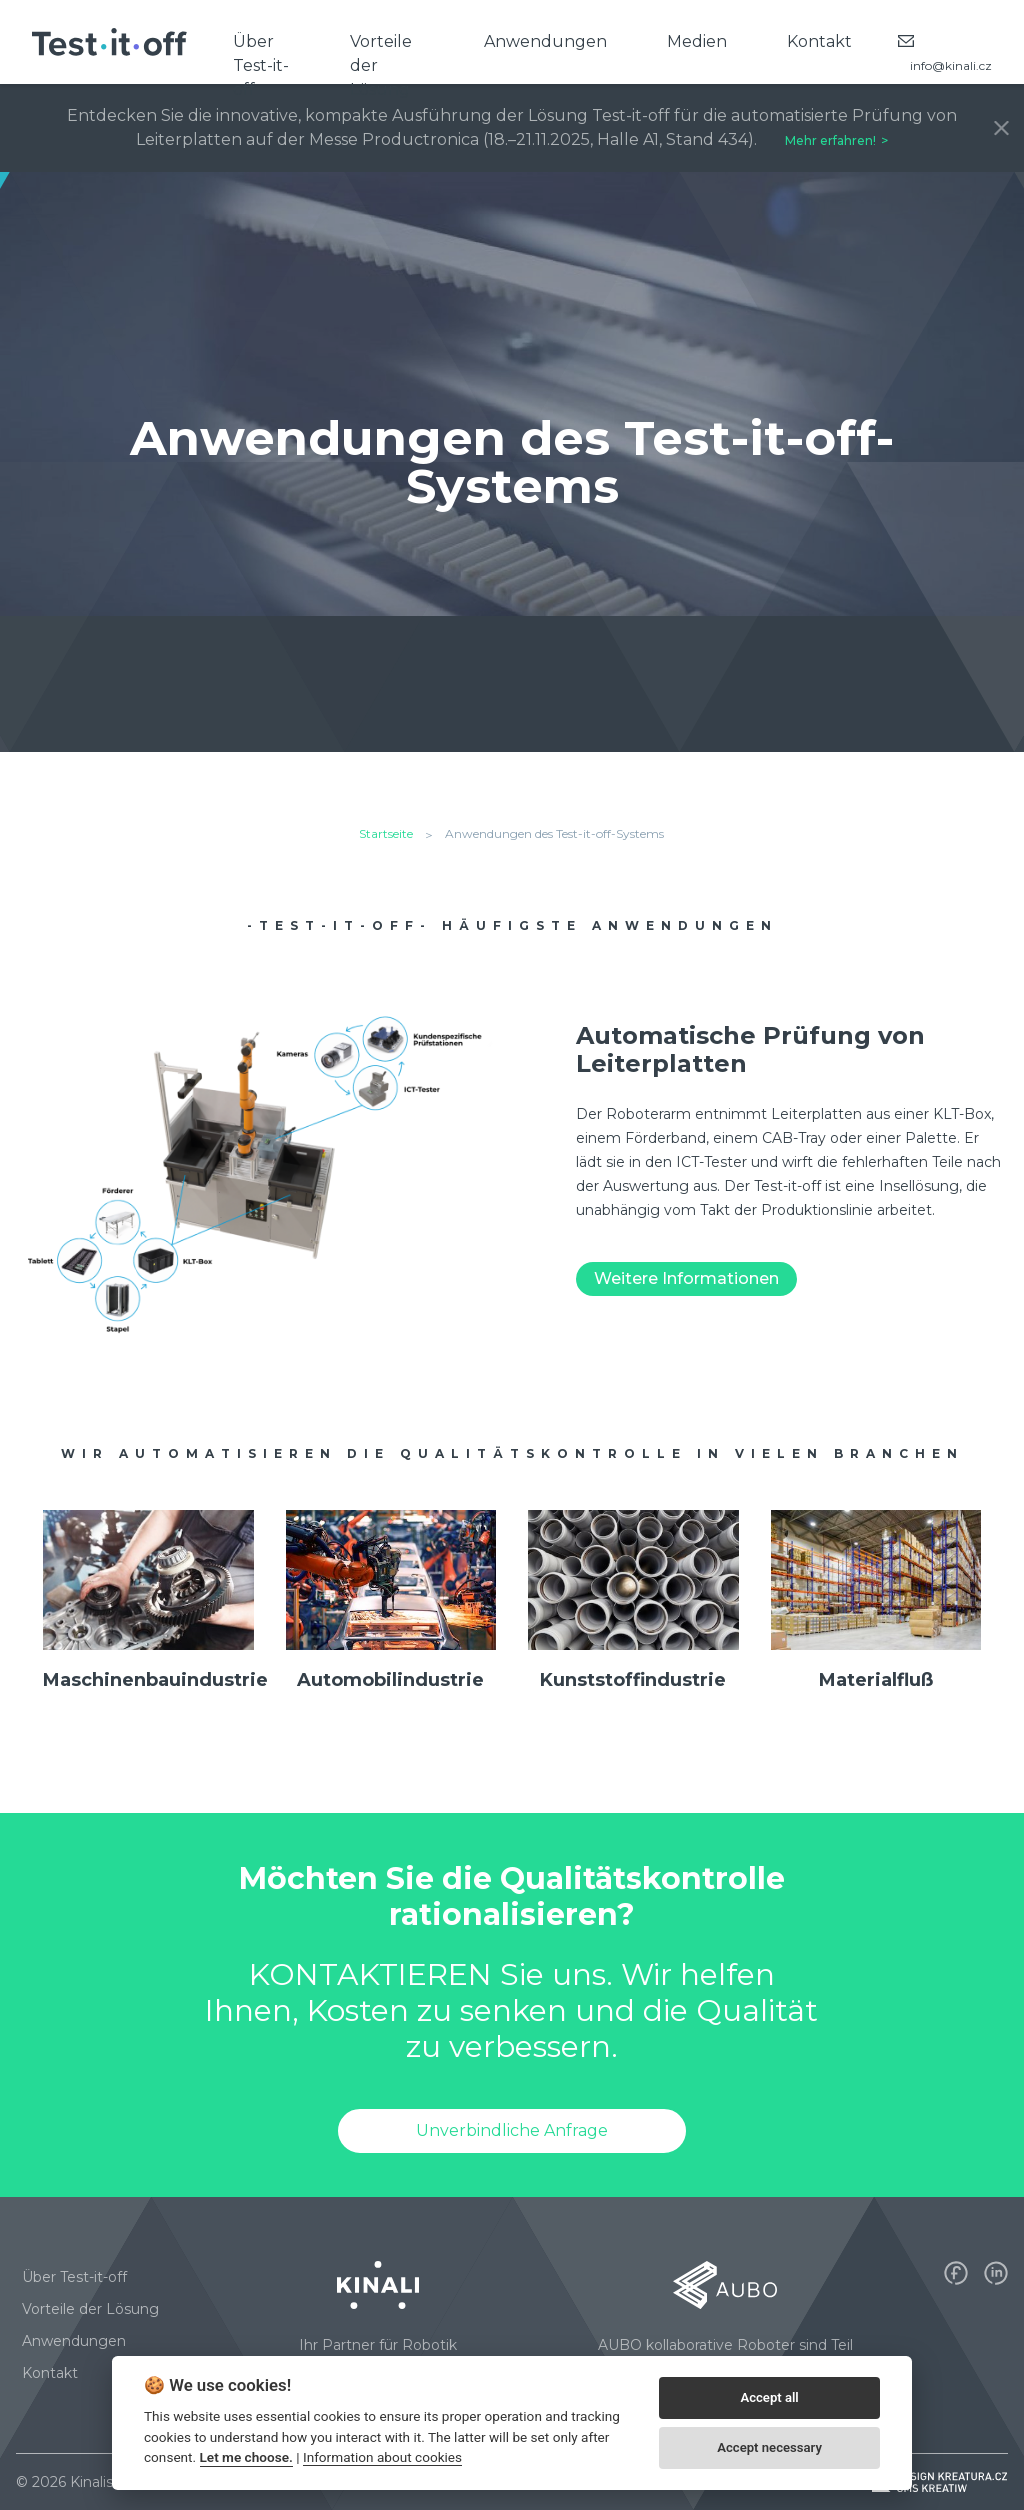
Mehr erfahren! (830, 140)
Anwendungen (545, 41)
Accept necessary (769, 2447)
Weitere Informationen (686, 1278)
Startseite (386, 833)
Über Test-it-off (261, 58)
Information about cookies (382, 2457)
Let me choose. (246, 2457)
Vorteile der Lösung (381, 58)
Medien (697, 41)
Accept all (769, 2397)
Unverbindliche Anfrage (512, 2130)
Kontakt (819, 41)
